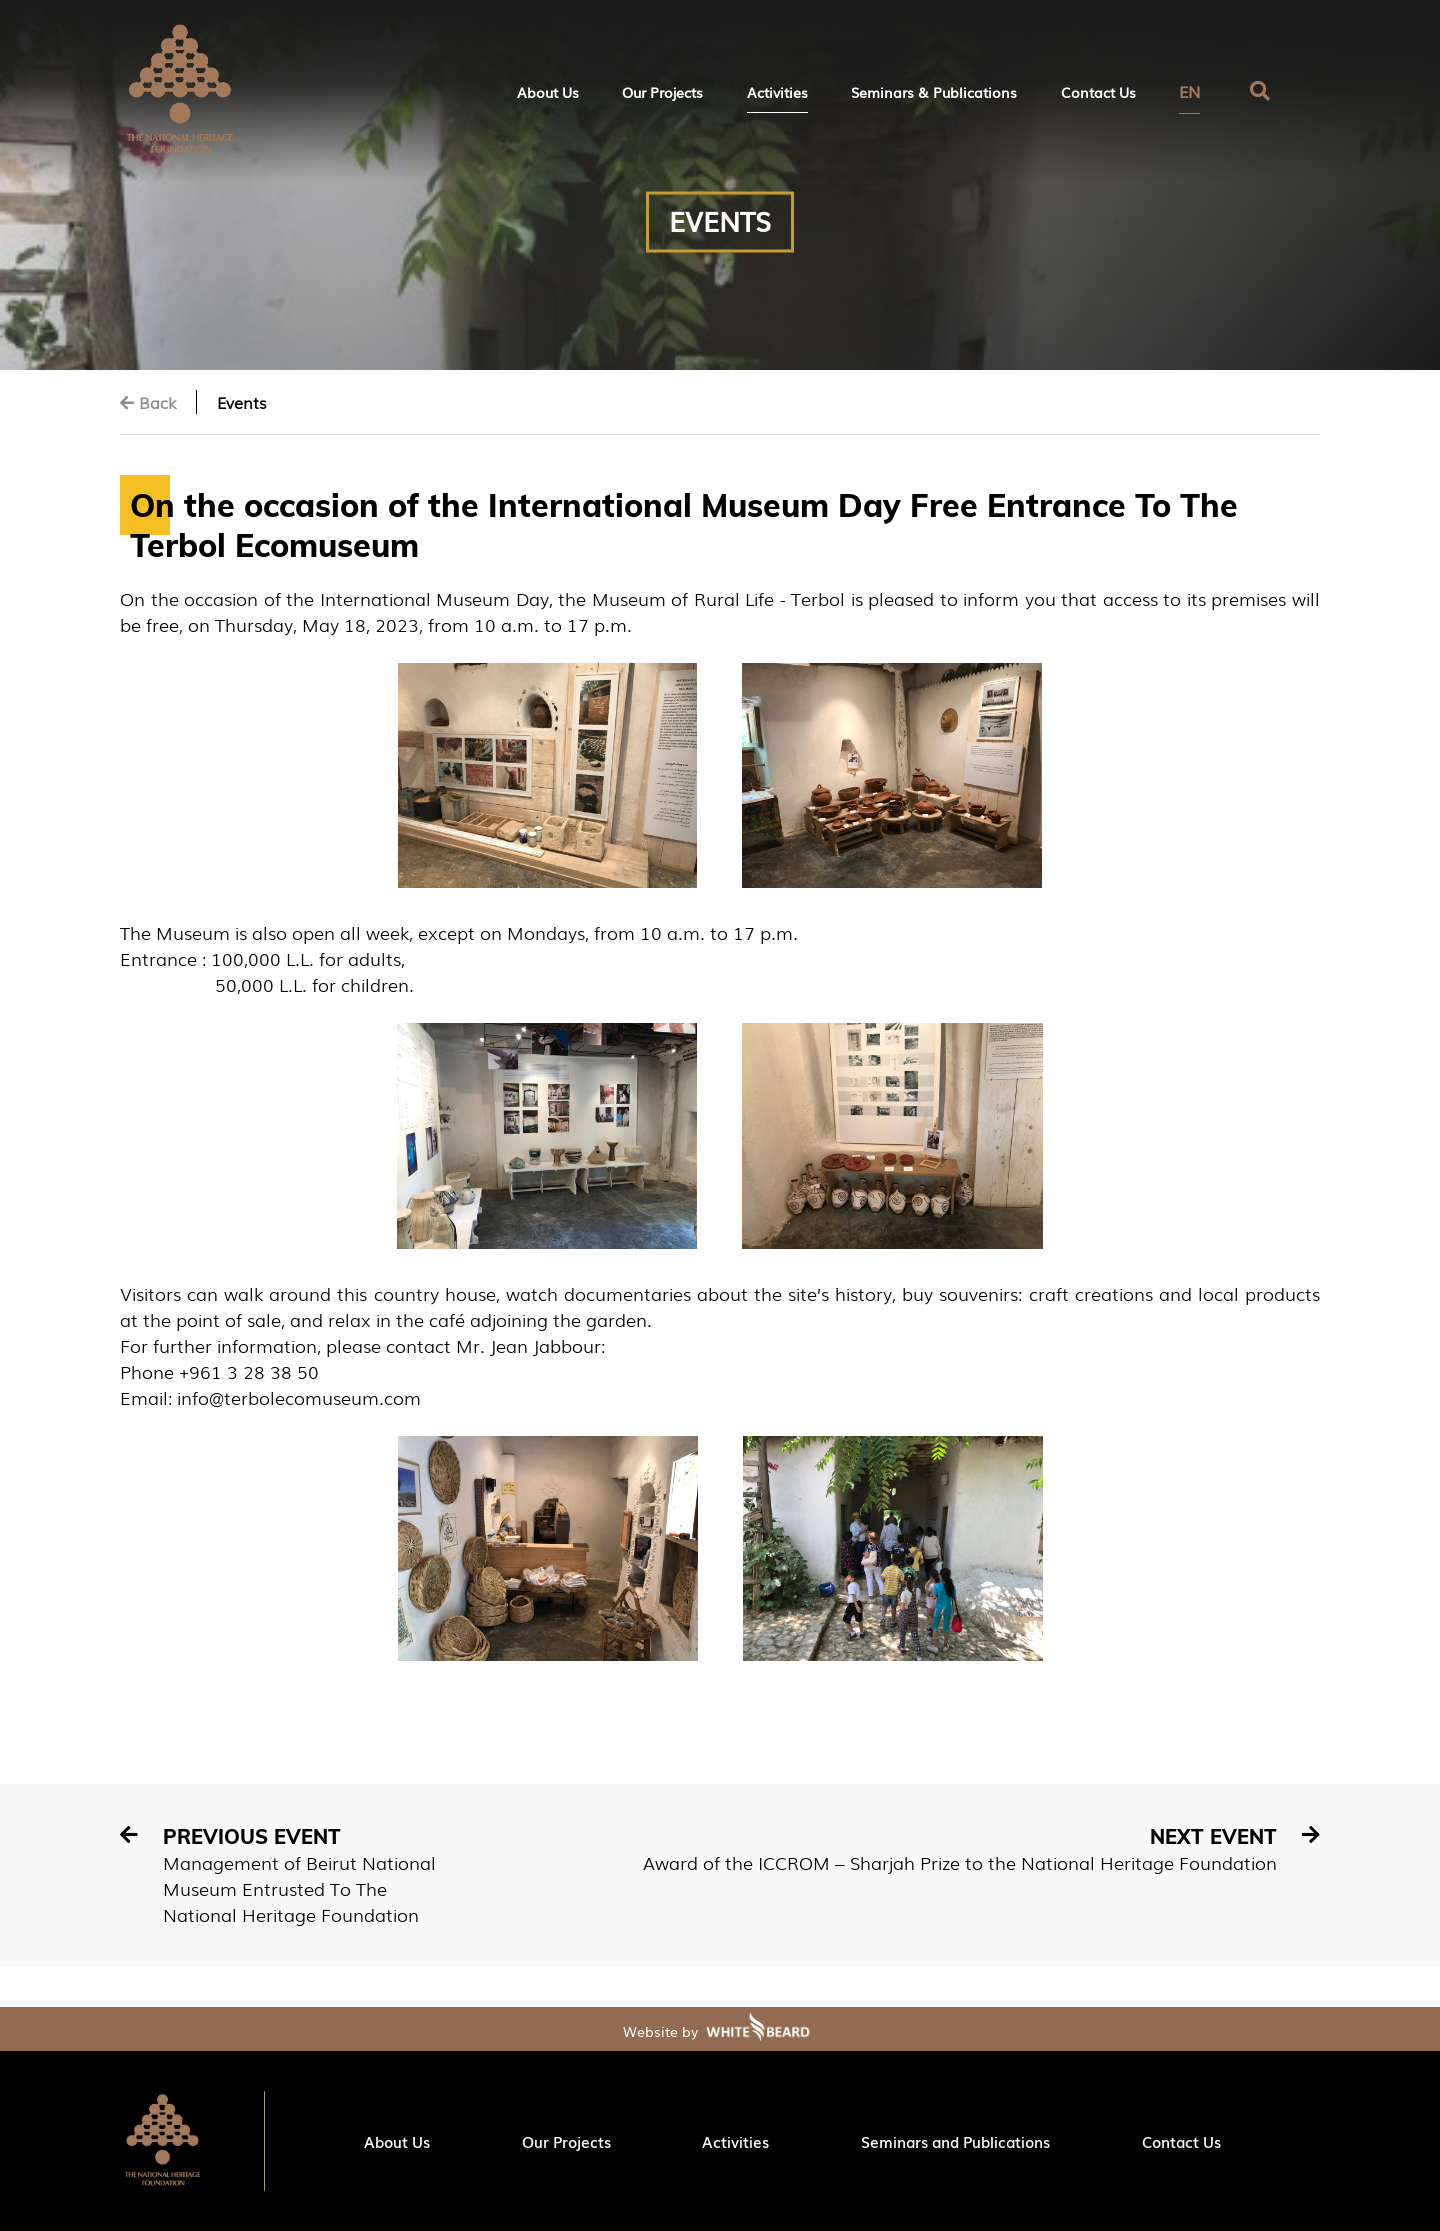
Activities (777, 92)
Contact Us (1098, 92)
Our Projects (662, 92)
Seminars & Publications (934, 92)
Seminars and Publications (955, 2141)
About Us (548, 92)
